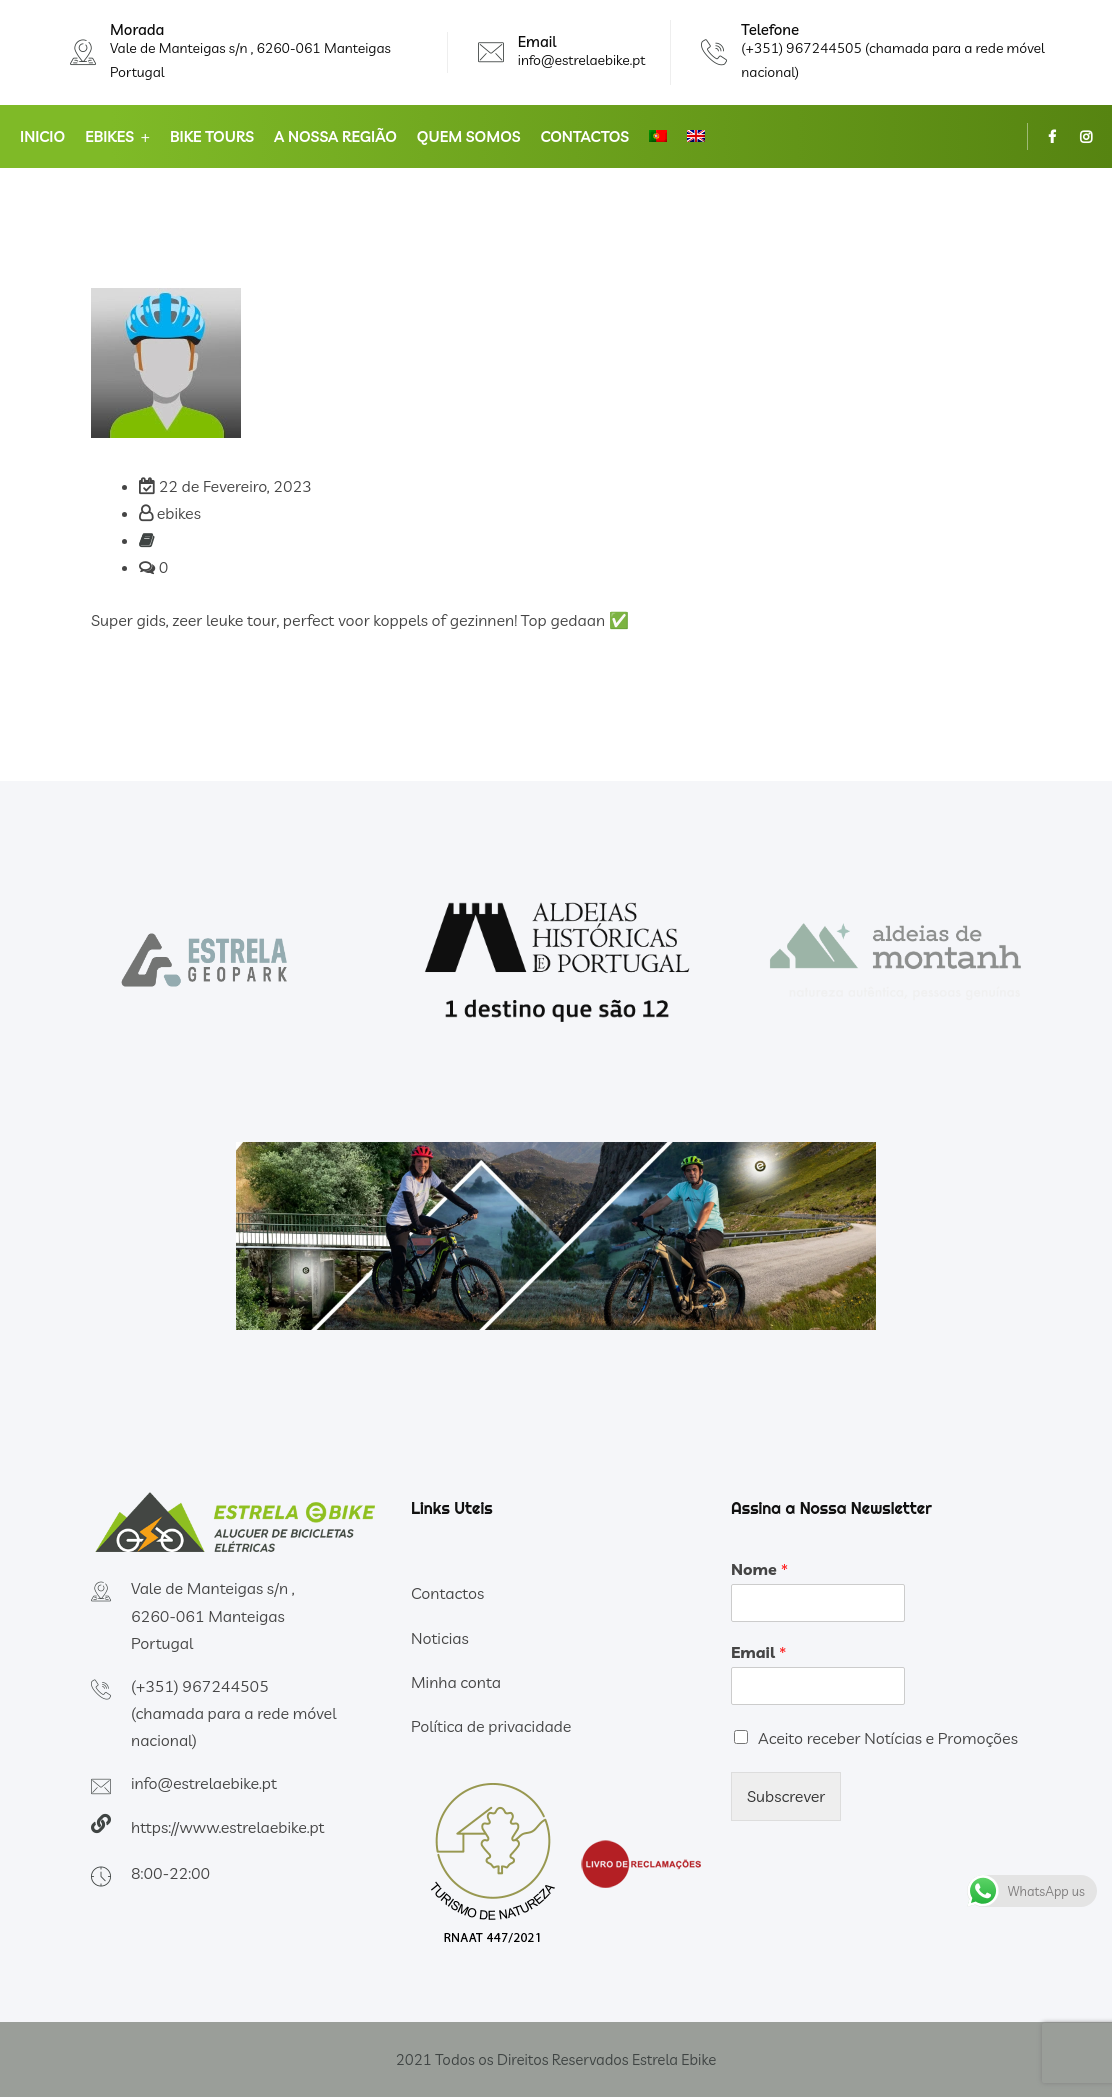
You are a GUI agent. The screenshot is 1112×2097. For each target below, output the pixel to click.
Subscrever (786, 1796)
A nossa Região (335, 136)
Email (758, 1652)
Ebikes (109, 136)
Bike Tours (212, 136)
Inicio (42, 136)
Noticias (440, 1638)
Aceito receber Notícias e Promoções (888, 1738)
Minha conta (456, 1682)
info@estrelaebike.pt (582, 60)
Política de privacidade (491, 1726)
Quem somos (469, 136)
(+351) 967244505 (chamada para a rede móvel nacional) (233, 1713)
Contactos (584, 136)
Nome (759, 1569)
